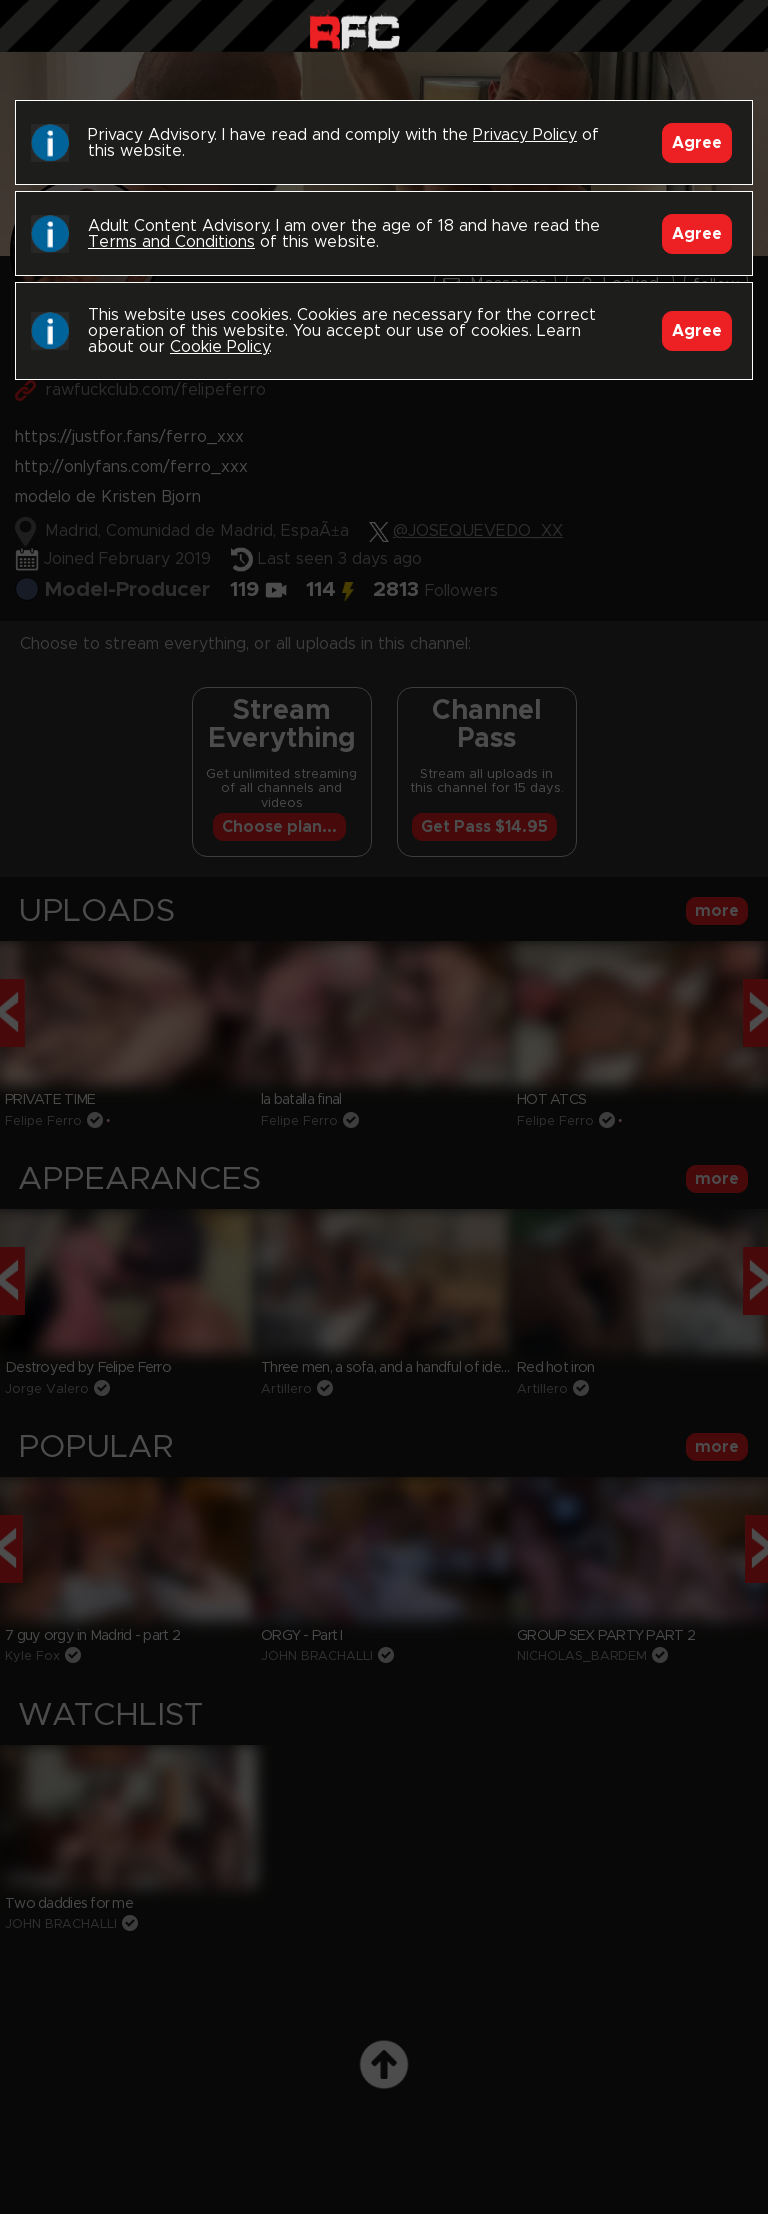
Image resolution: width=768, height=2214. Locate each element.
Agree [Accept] (697, 143)
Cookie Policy (219, 347)
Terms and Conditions (171, 242)
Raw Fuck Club (354, 30)
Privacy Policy (525, 135)
